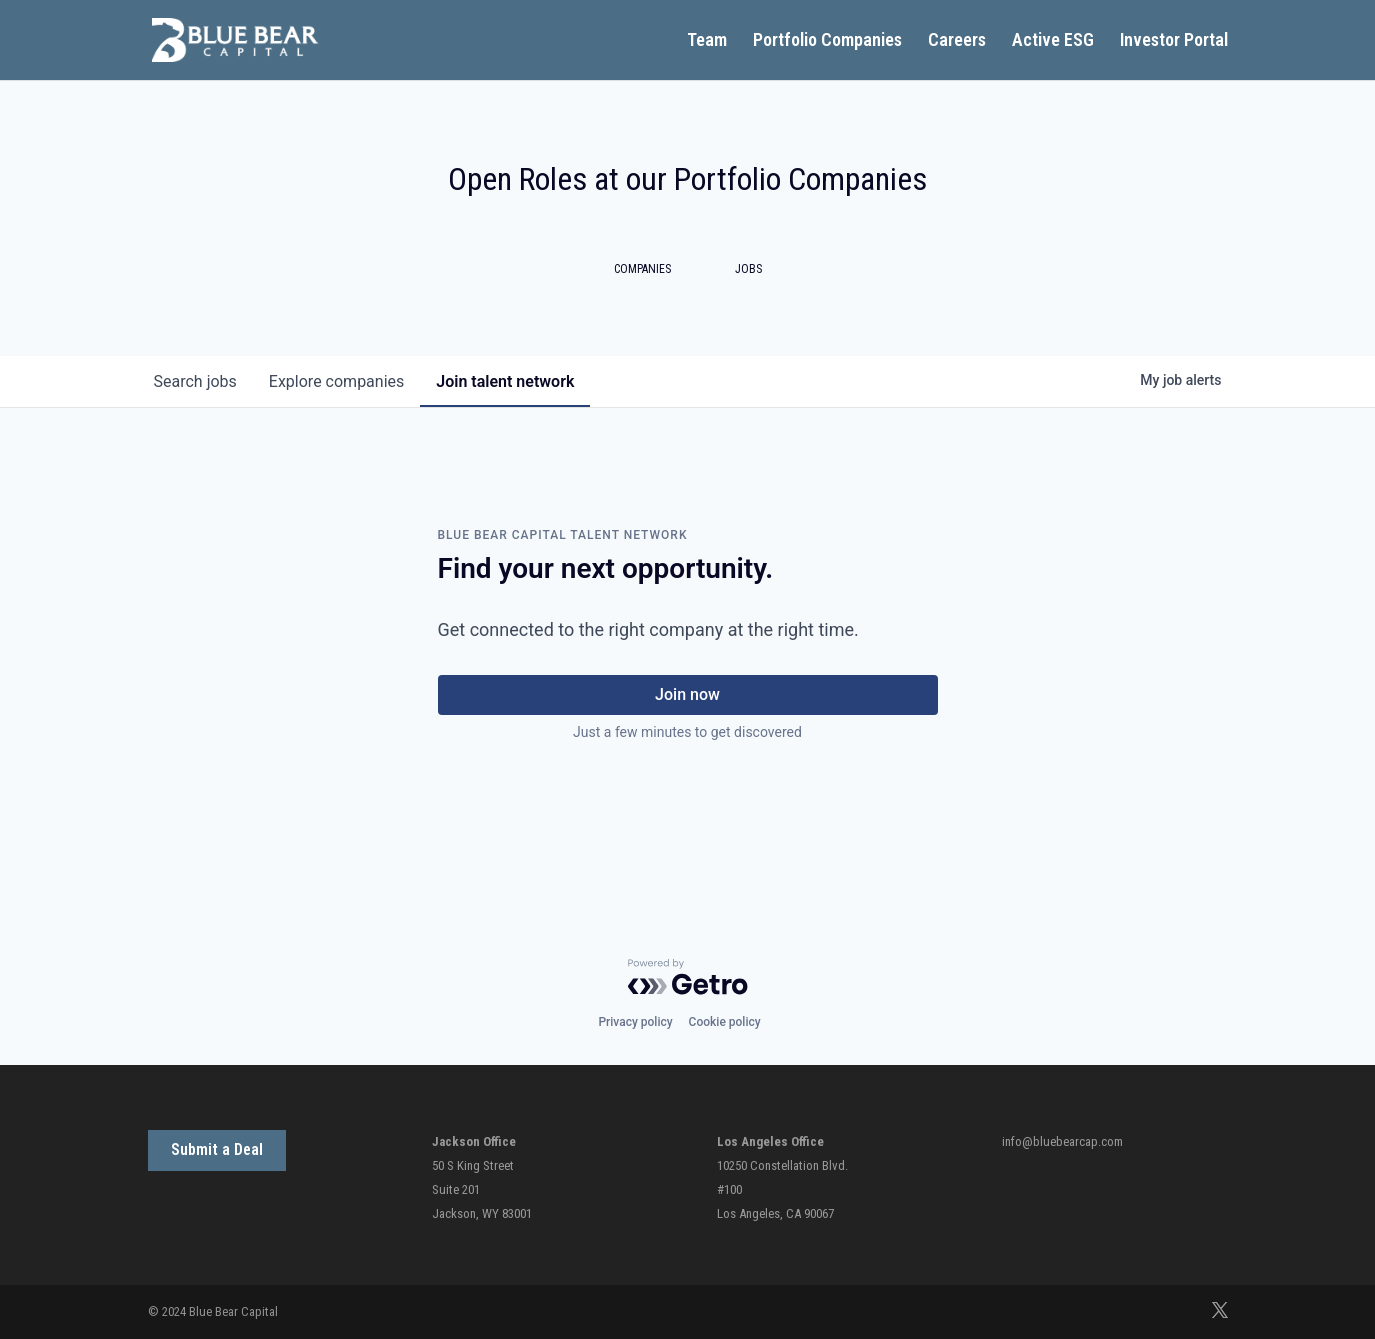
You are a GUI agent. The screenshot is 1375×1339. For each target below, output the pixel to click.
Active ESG (1053, 41)
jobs (195, 381)
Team (707, 41)
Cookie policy (725, 1022)
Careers (957, 41)
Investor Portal (1174, 41)
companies (336, 381)
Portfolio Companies (827, 41)
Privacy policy (635, 1022)
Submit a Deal (217, 1149)
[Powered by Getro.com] (688, 977)
